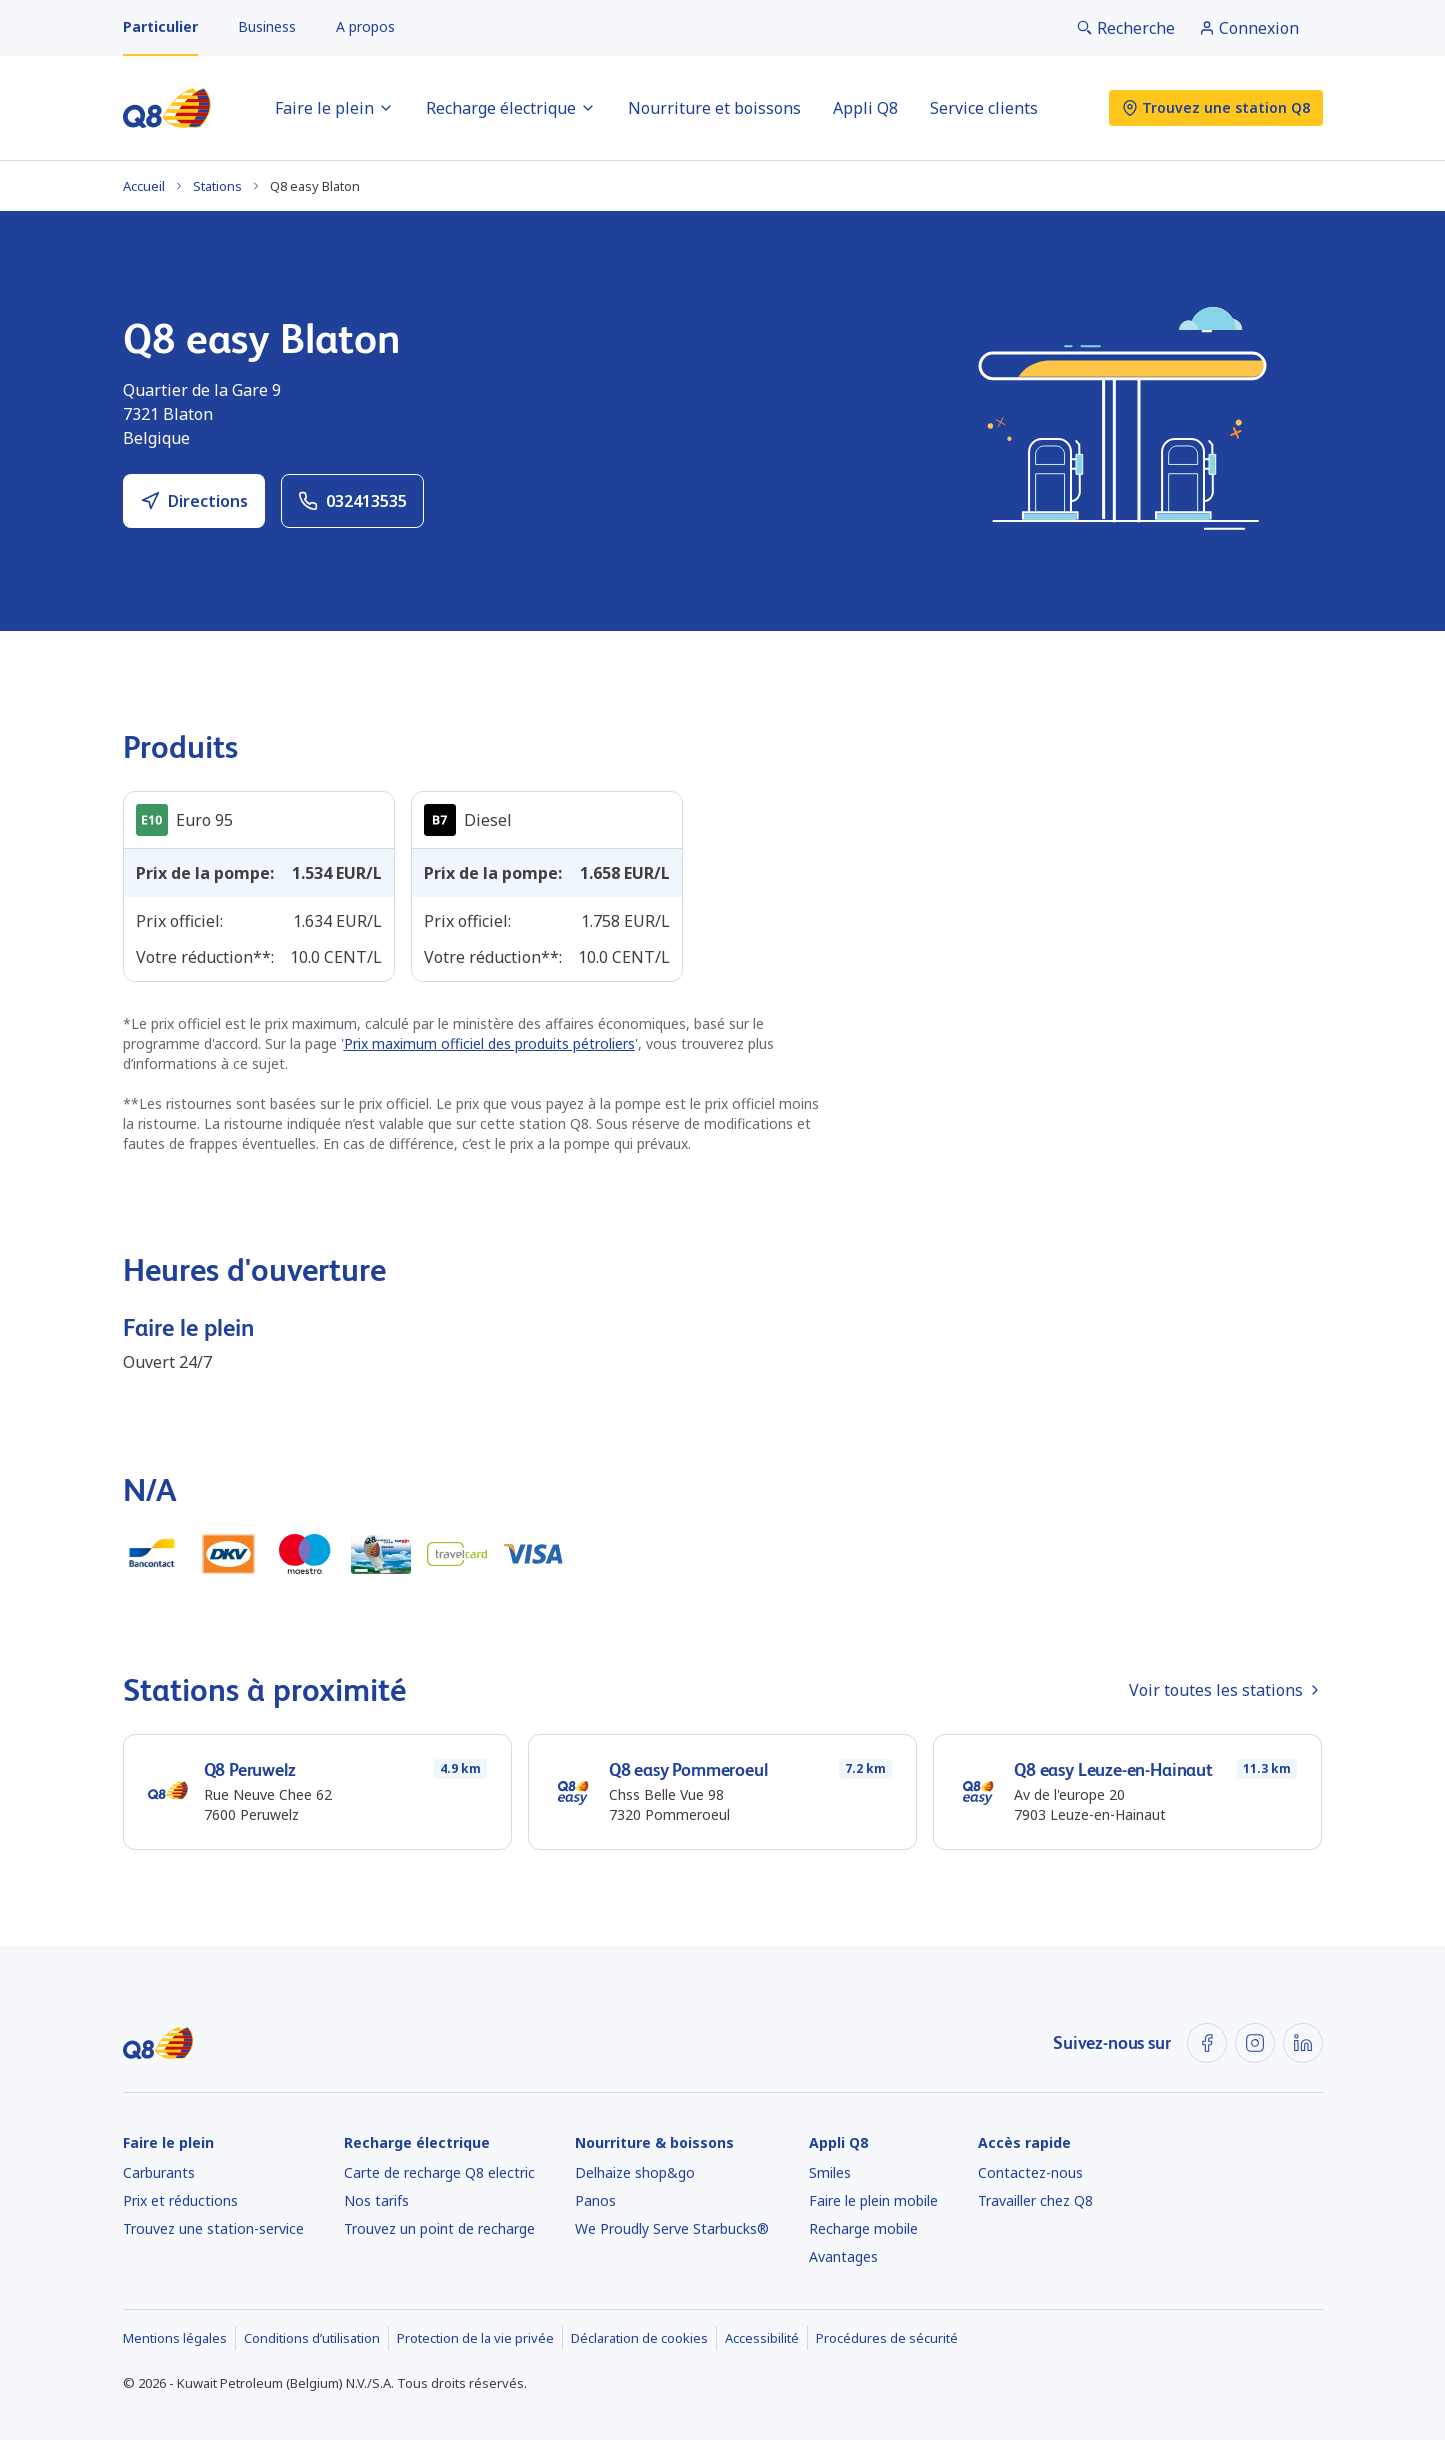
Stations (217, 186)
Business (267, 26)
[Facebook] (1207, 2043)
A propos (365, 26)
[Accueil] (167, 108)
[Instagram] (1255, 2043)
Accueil (144, 186)
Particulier (160, 26)
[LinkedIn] (1303, 2043)
